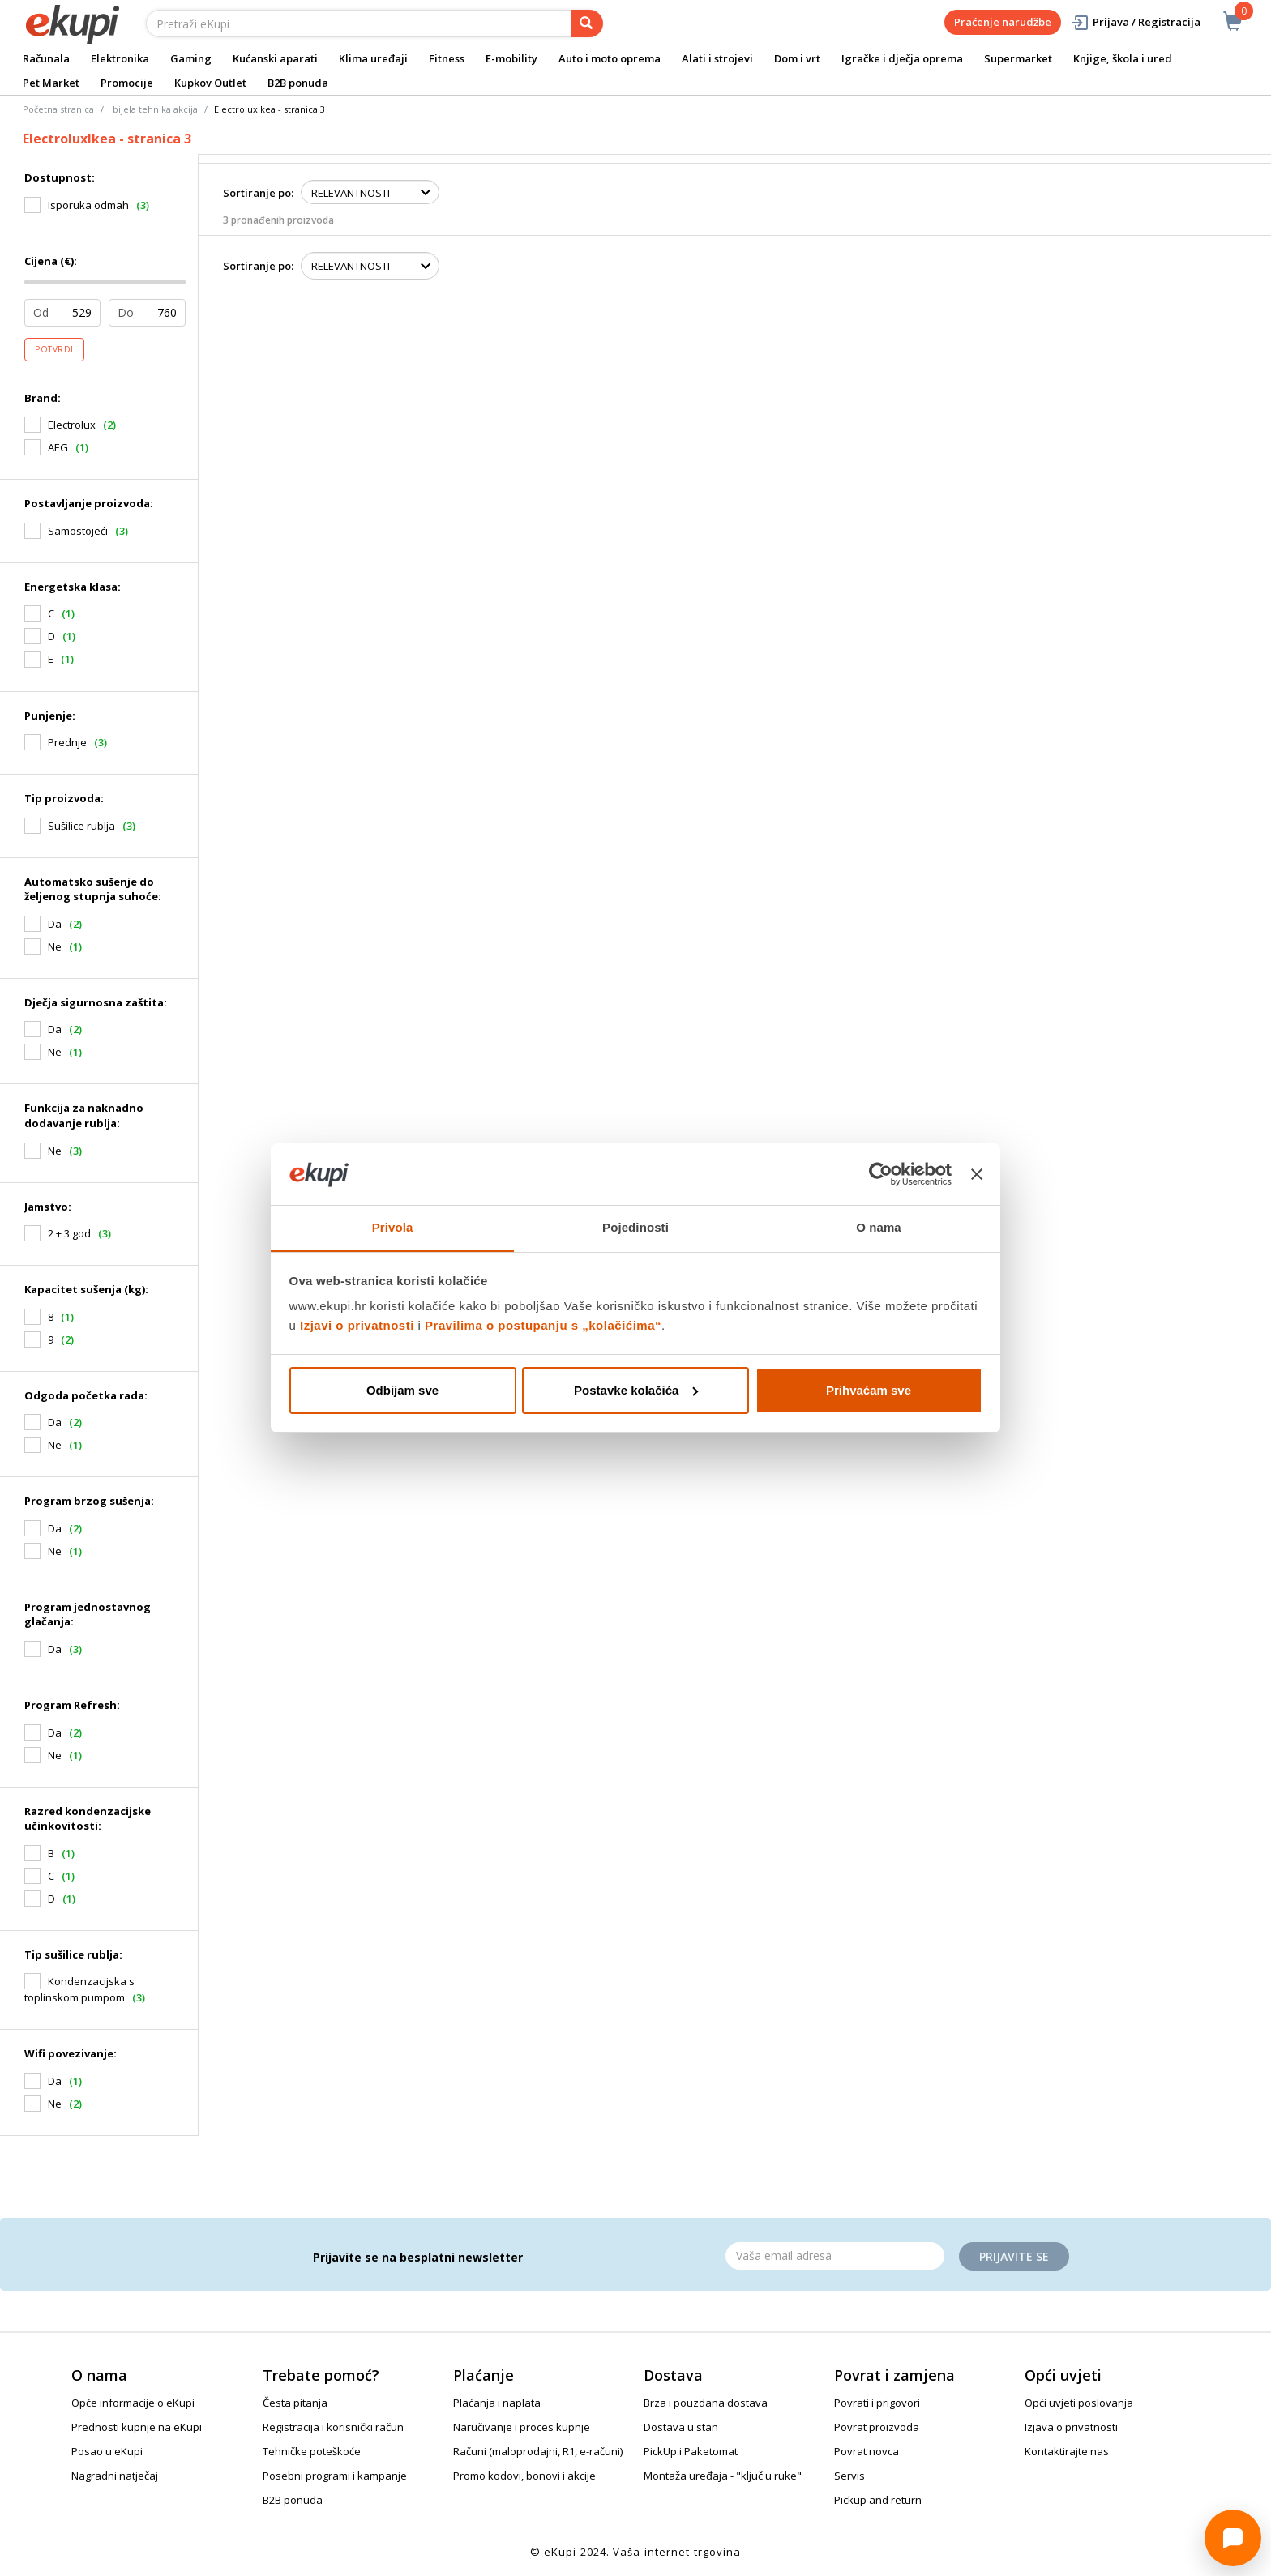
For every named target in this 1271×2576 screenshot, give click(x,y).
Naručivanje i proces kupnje (521, 2427)
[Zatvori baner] (976, 1174)
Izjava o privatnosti (1071, 2427)
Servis (849, 2475)
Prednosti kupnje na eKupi (136, 2427)
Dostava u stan (681, 2427)
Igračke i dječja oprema (902, 58)
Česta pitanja (295, 2402)
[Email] (834, 2256)
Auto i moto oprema (609, 58)
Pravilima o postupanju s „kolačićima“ (543, 1325)
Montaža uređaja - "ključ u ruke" (723, 2475)
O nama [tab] (878, 1227)
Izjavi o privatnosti (357, 1325)
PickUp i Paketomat (691, 2451)
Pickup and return (878, 2500)
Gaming (191, 58)
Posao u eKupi (107, 2451)
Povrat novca (866, 2451)
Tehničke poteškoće (312, 2451)
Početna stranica (58, 109)
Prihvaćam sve (868, 1390)
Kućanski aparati (275, 58)
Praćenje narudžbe (1002, 22)
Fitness (446, 58)
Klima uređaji (373, 58)
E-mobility (511, 58)
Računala (46, 58)
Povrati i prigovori (877, 2402)
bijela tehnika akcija (155, 109)
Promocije (127, 82)
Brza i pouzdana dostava (706, 2402)
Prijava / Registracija (1135, 22)
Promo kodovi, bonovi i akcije (524, 2475)
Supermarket (1018, 58)
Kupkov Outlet (210, 82)
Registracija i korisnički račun (333, 2427)
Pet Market (51, 82)
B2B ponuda (297, 82)
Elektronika (120, 58)
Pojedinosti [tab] (635, 1227)
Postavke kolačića (636, 1390)
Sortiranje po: (258, 193)
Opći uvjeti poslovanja (1079, 2402)
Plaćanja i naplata (497, 2402)
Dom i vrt (797, 58)
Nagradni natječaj (114, 2475)
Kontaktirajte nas (1067, 2451)
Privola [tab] (392, 1227)
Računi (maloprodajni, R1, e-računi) (538, 2451)
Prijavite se (1014, 2256)
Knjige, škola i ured (1122, 58)
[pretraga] (587, 23)
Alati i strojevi (717, 58)
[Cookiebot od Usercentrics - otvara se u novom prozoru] (881, 1174)
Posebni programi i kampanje (335, 2475)
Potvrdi (54, 349)
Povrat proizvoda (876, 2427)
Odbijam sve (402, 1390)
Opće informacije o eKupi (133, 2402)
